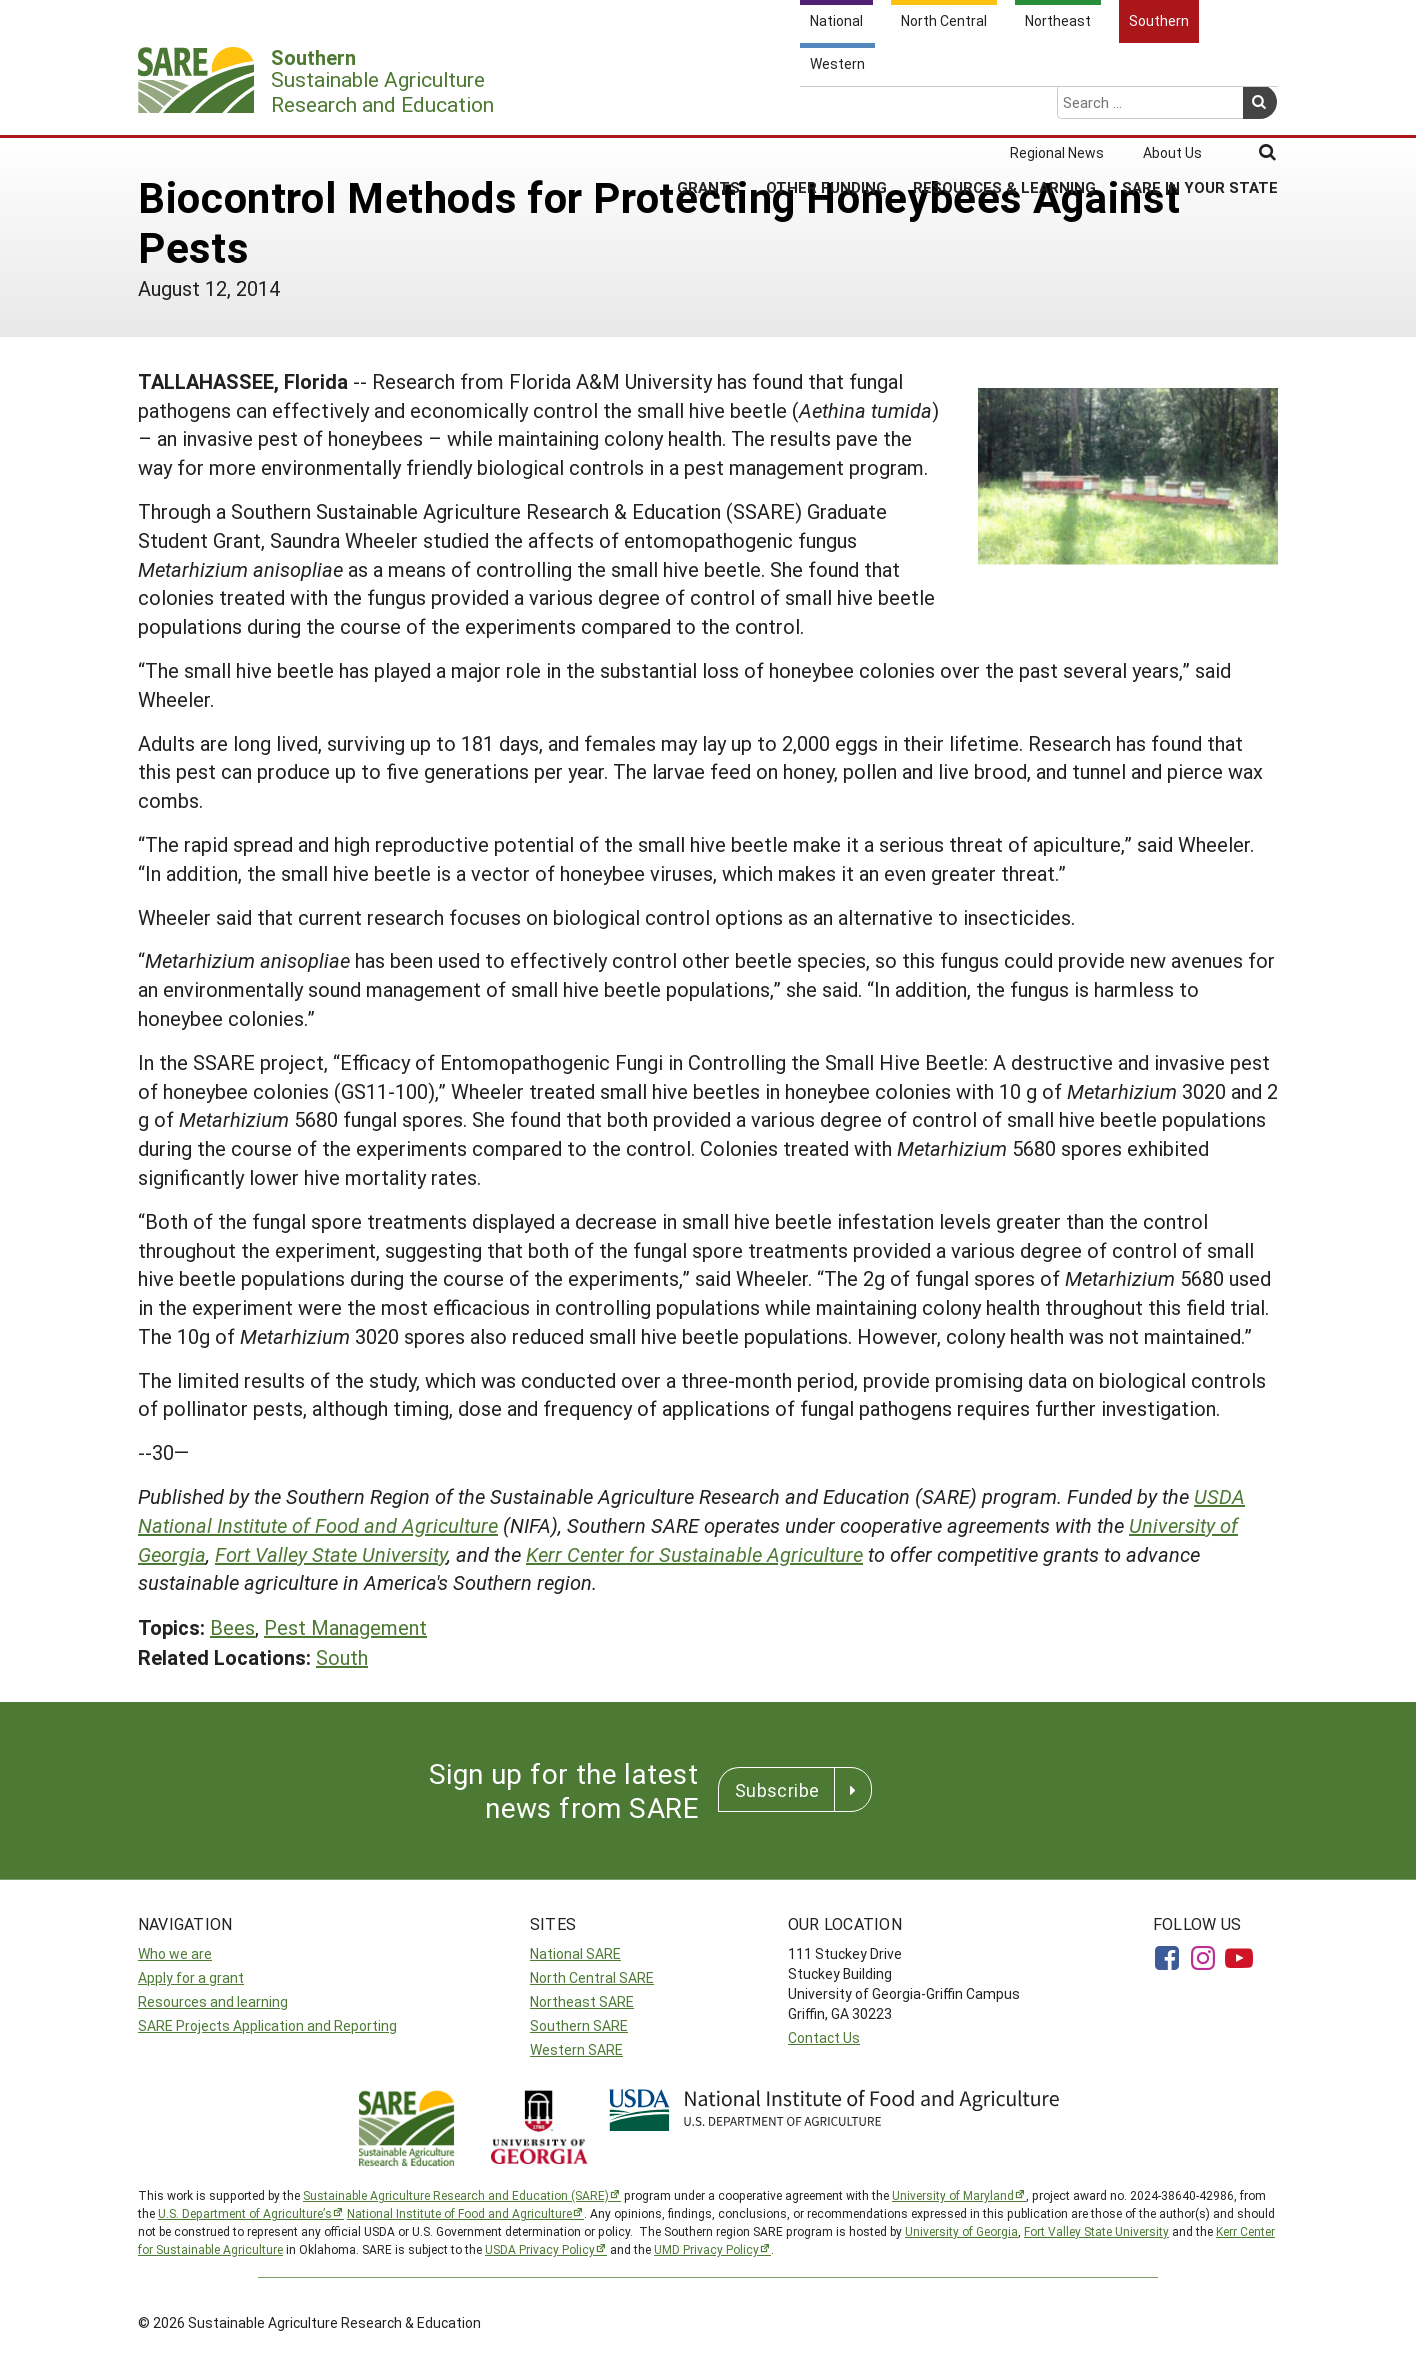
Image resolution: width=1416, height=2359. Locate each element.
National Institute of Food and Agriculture (459, 2213)
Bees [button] (232, 1627)
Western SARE (576, 2049)
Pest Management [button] (345, 1627)
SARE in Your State (1200, 109)
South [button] (342, 1657)
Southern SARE (579, 2025)
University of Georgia (961, 2231)
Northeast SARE (582, 2001)
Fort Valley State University (331, 1554)
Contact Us (824, 2037)
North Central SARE (592, 1977)
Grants (708, 109)
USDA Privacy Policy (540, 2249)
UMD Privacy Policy (706, 2249)
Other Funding (826, 109)
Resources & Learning (1004, 109)
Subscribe (777, 1790)
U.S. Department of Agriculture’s (245, 2213)
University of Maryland (953, 2195)
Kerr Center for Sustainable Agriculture (694, 1554)
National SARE (575, 1953)
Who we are (175, 1953)
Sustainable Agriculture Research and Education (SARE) (456, 2195)
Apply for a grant (191, 1977)
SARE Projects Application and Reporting (267, 2025)
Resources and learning (213, 2001)
